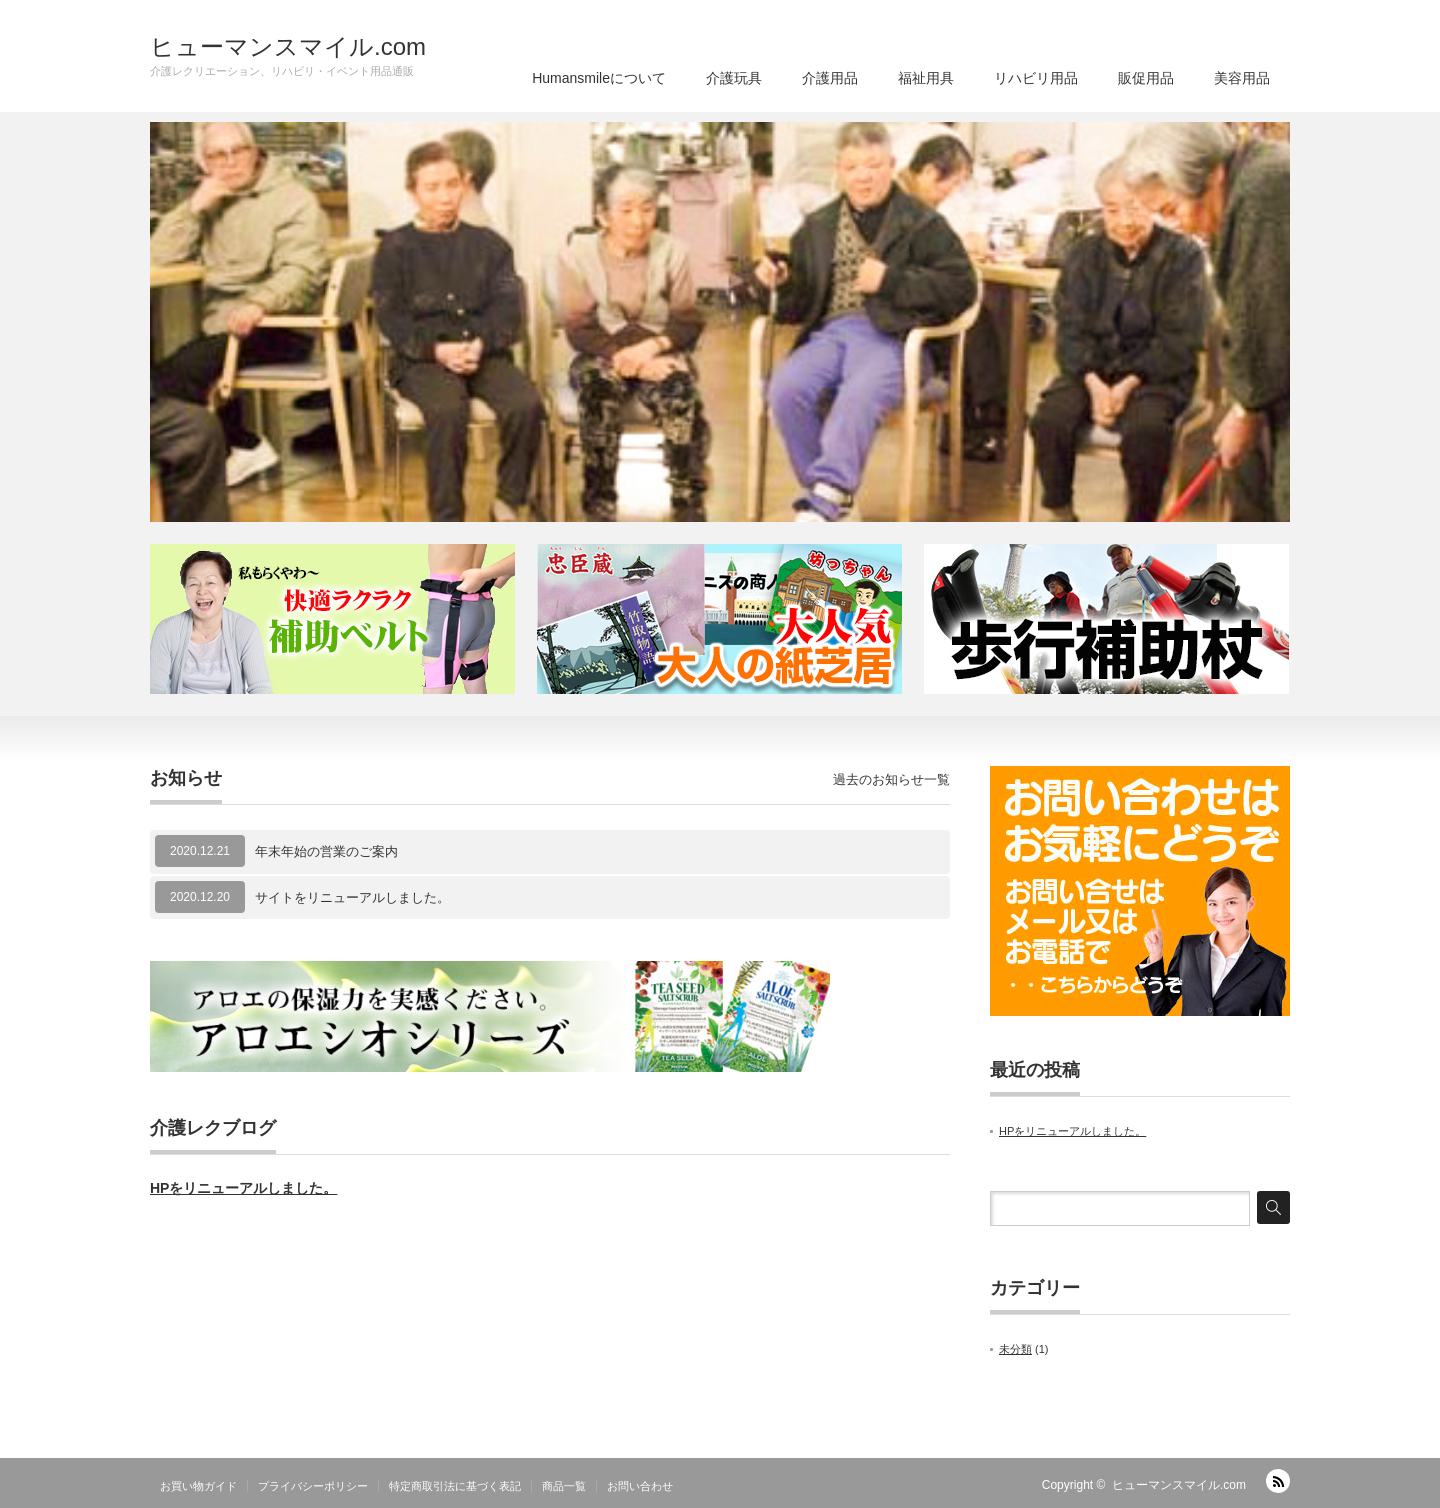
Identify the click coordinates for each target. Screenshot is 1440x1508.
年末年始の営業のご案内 (326, 851)
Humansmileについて (599, 78)
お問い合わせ (640, 1486)
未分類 (1015, 1349)
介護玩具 (734, 78)
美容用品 (1242, 78)
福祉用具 (926, 78)
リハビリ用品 (1036, 78)
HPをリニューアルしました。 (243, 1188)
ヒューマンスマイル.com (288, 47)
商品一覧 (564, 1486)
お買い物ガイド (198, 1486)
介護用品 (830, 78)
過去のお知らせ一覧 (891, 779)
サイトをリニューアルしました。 (352, 897)
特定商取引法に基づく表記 (455, 1486)
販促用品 (1146, 78)
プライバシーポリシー (313, 1486)
